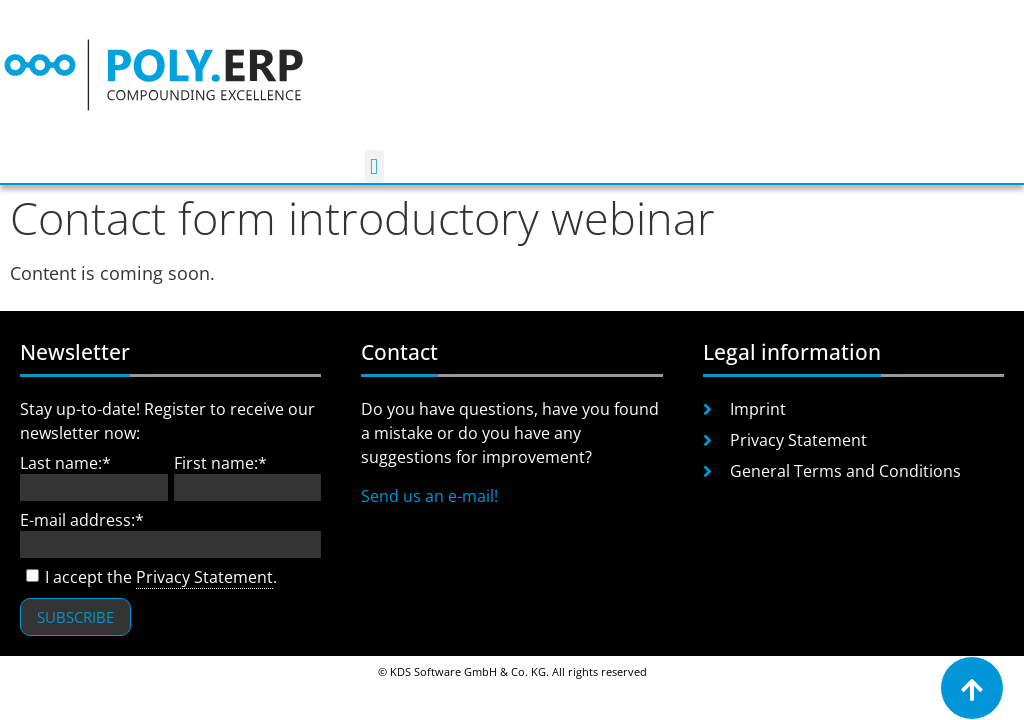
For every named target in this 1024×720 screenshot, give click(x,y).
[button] (374, 166)
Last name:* (65, 463)
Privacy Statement (204, 577)
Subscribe (75, 617)
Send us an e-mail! (429, 496)
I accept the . (148, 578)
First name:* (220, 463)
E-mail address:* (82, 520)
